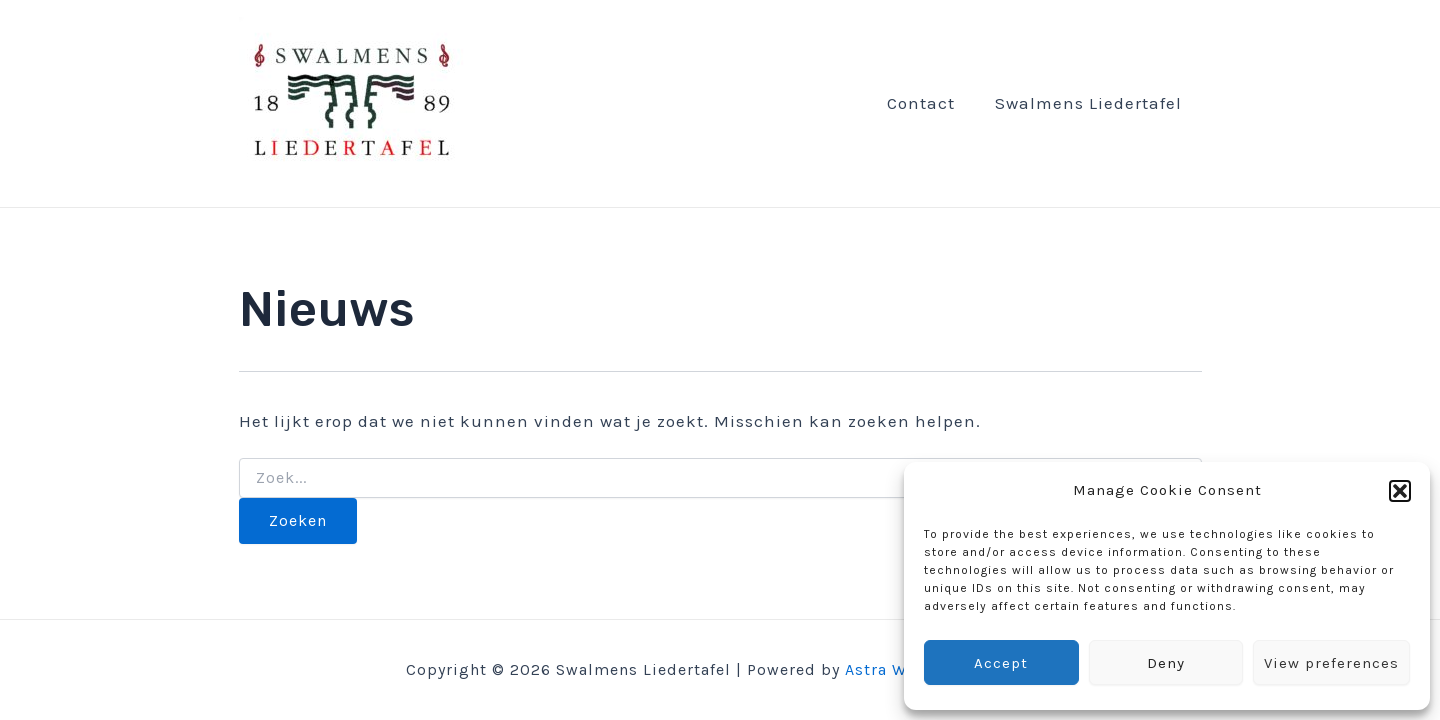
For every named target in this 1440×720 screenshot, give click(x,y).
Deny (1166, 663)
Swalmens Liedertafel (1088, 104)
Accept (1001, 663)
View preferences (1331, 663)
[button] (1400, 491)
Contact (921, 104)
